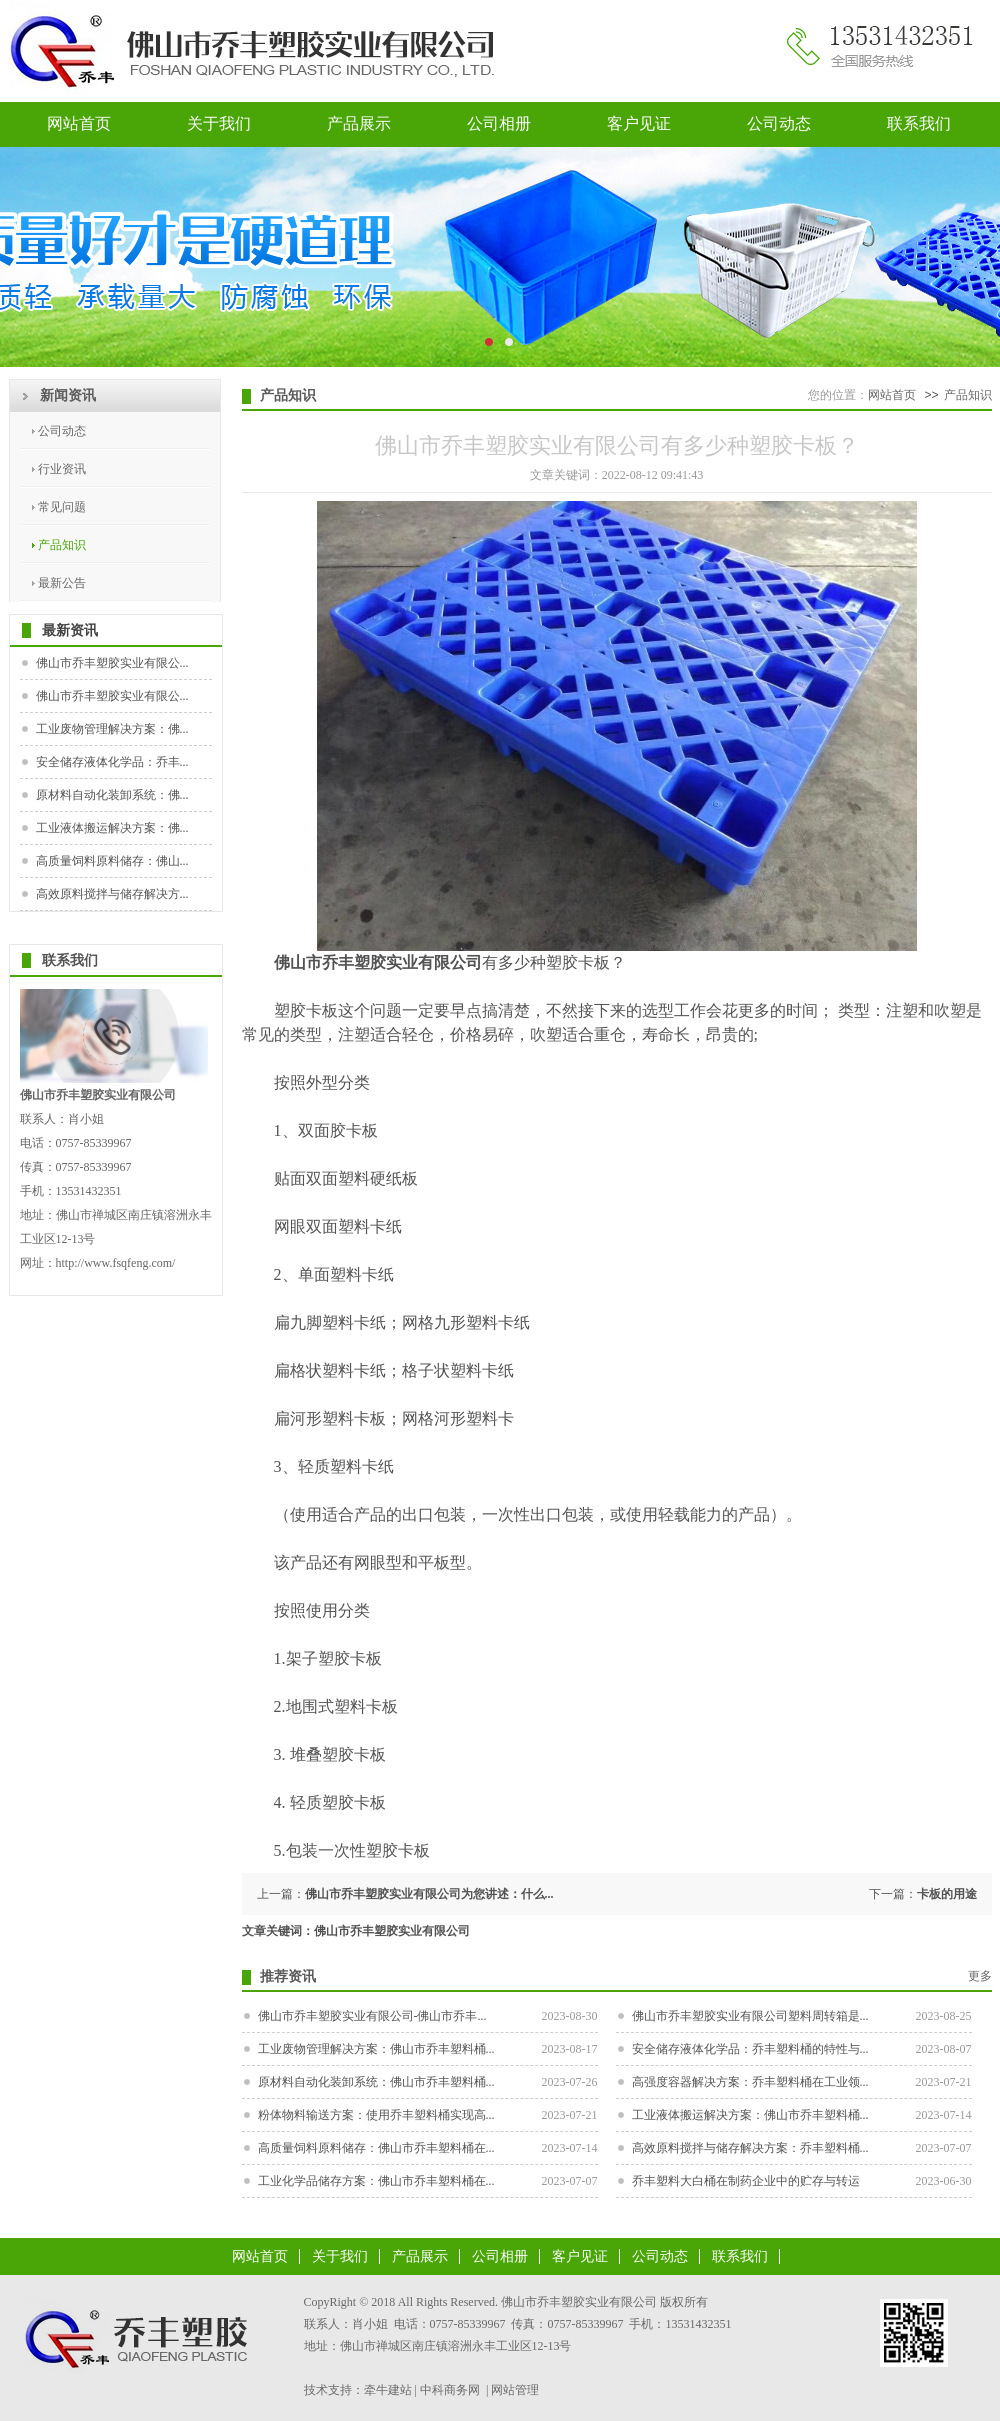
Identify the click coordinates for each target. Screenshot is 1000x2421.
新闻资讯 (68, 395)
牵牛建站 (388, 2390)
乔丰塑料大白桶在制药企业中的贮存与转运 (746, 2181)
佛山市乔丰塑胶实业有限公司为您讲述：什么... (429, 1894)
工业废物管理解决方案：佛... (112, 729)
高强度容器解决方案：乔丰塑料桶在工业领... (750, 2082)
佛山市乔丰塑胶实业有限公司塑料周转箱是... (750, 2016)
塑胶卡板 (306, 1010)
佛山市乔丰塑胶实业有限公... (112, 663)
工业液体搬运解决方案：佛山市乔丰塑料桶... (750, 2115)
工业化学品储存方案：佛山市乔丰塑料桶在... (376, 2181)
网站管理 (515, 2390)
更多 (980, 1976)
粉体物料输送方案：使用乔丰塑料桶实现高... (376, 2115)
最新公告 (62, 583)
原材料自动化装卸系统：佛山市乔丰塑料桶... (376, 2082)
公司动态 (779, 123)
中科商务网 (450, 2390)
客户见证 (639, 123)
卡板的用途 (947, 1894)
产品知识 (62, 545)
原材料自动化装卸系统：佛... (112, 795)
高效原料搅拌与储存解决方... (112, 894)
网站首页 (79, 123)
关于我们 (219, 123)
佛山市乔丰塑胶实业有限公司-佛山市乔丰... (372, 2016)
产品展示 (359, 123)
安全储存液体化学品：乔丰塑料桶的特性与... (750, 2049)
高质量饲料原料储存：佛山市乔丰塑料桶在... (376, 2148)
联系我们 (919, 123)
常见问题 (62, 507)
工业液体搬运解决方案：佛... (112, 828)
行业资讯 (62, 469)
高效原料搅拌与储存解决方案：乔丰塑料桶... (750, 2148)
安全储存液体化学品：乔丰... (112, 762)
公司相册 (499, 123)
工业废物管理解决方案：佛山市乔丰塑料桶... (376, 2049)
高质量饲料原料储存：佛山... (112, 861)
